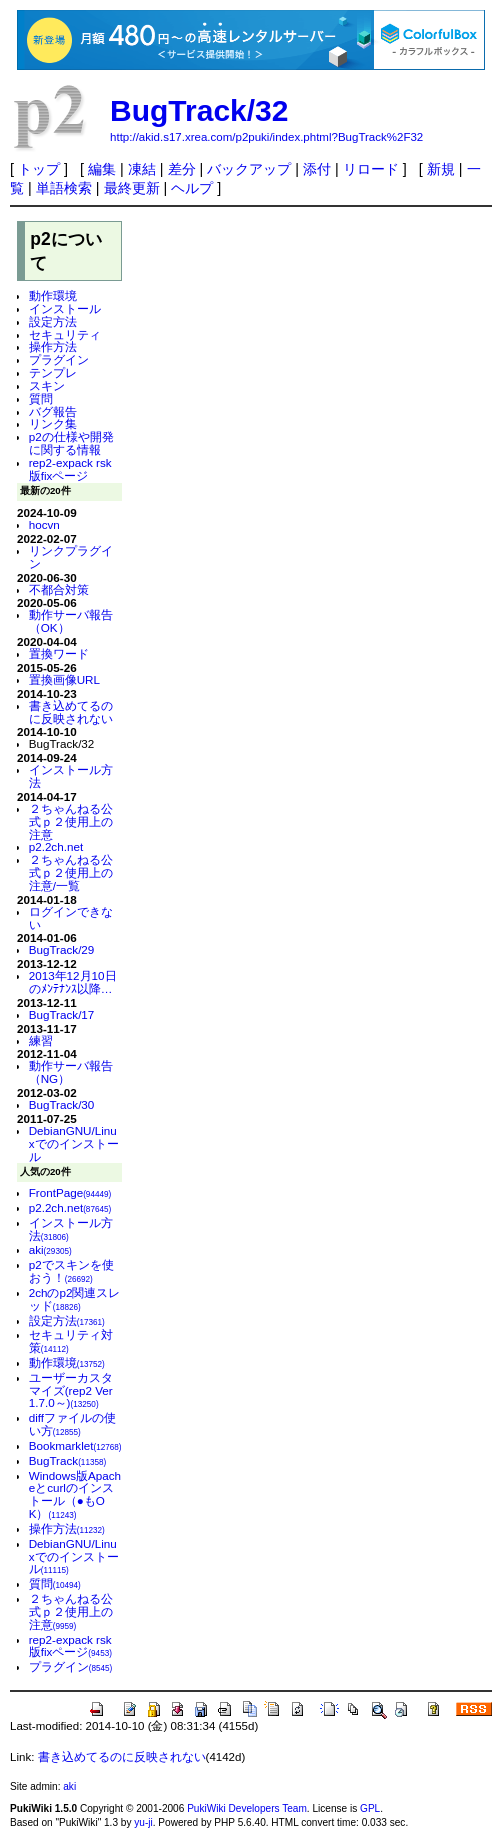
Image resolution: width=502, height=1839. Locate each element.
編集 (102, 169)
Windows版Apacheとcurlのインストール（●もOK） (75, 1494)
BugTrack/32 (199, 110)
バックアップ (249, 169)
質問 (41, 398)
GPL (370, 1808)
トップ (39, 169)
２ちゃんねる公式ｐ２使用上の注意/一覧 (71, 872)
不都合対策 (59, 589)
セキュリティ (65, 334)
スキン (47, 385)
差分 (182, 169)
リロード (371, 169)
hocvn (44, 524)
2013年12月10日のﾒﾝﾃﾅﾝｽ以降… (73, 982)
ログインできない (71, 918)
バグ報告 (53, 411)
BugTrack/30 (62, 1104)
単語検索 (64, 188)
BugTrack (68, 1460)
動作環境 (53, 295)
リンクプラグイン (71, 557)
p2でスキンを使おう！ (71, 1271)
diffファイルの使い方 (72, 1424)
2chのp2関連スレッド (75, 1299)
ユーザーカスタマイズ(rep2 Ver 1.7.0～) (71, 1390)
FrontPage (70, 1192)
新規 (441, 169)
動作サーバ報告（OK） (71, 621)
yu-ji (143, 1822)
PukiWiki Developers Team (247, 1808)
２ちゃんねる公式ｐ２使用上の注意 (71, 821)
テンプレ (53, 372)
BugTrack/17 (62, 1014)
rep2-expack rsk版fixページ (70, 469)
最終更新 (132, 188)
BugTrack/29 (62, 949)
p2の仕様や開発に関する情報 (71, 443)
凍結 (142, 169)
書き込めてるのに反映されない (71, 712)
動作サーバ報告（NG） (71, 1072)
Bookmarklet (75, 1445)
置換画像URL (64, 679)
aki (50, 1249)
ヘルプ (192, 188)
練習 (41, 1040)
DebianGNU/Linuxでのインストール (74, 1143)
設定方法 (53, 321)
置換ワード (59, 653)
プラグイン (59, 359)
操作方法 (53, 346)
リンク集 (53, 423)
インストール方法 (71, 776)
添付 (317, 169)
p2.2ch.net (56, 846)
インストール (65, 308)
